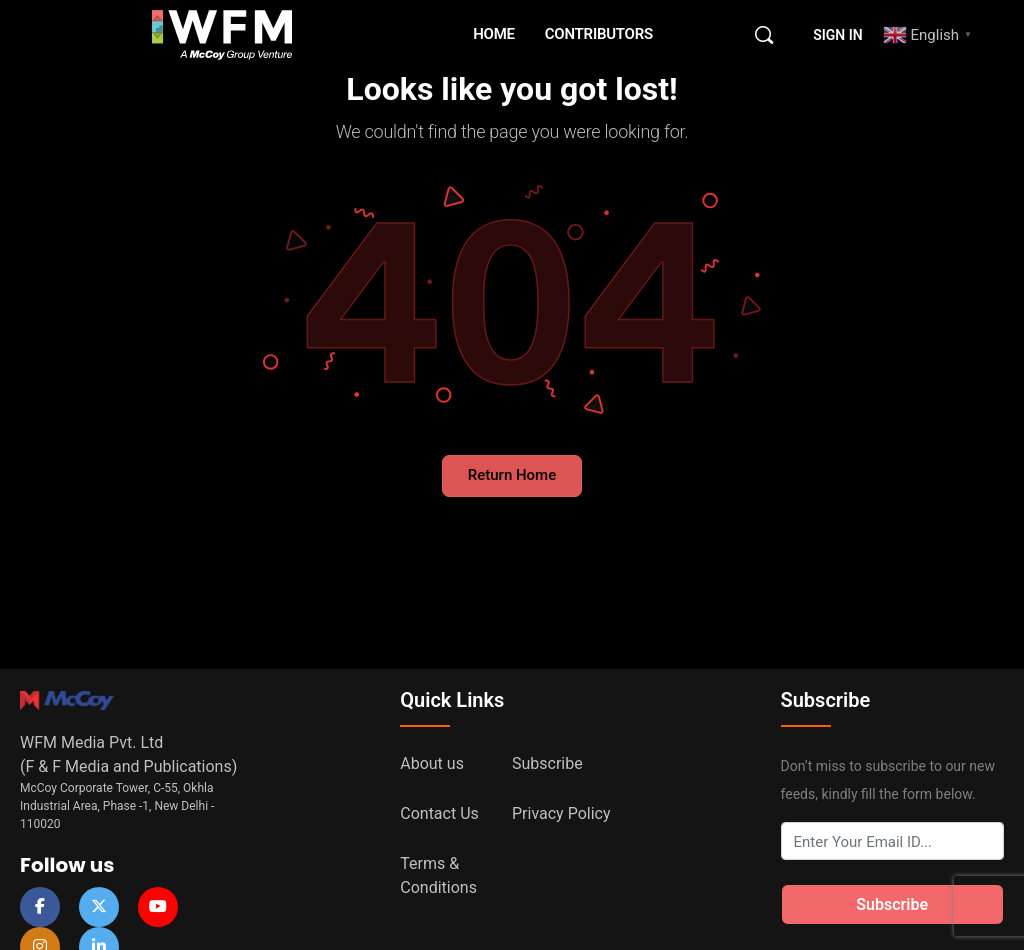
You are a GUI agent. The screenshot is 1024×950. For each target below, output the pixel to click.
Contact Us (439, 813)
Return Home (512, 475)
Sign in (837, 35)
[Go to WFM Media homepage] (222, 33)
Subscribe (547, 763)
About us (432, 763)
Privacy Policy (561, 813)
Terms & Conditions (438, 875)
